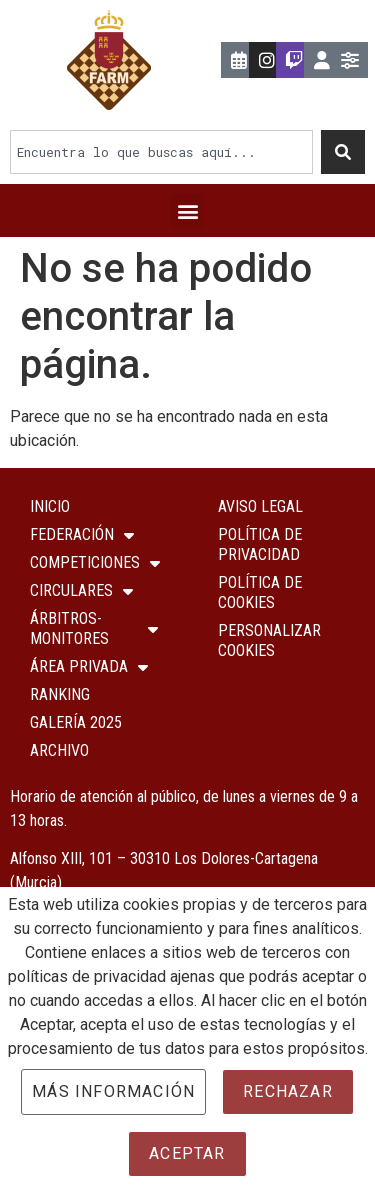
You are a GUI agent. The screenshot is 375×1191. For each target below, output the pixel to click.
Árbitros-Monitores (94, 628)
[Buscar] (343, 152)
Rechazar (288, 1091)
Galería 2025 (76, 722)
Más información (113, 1091)
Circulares (81, 591)
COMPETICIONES (95, 563)
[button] (187, 210)
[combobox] (161, 152)
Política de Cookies (260, 592)
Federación (82, 535)
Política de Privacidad (260, 544)
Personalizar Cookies (269, 640)
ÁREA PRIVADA (89, 667)
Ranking (60, 694)
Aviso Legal (260, 506)
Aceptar (187, 1153)
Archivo (59, 750)
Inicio (50, 506)
